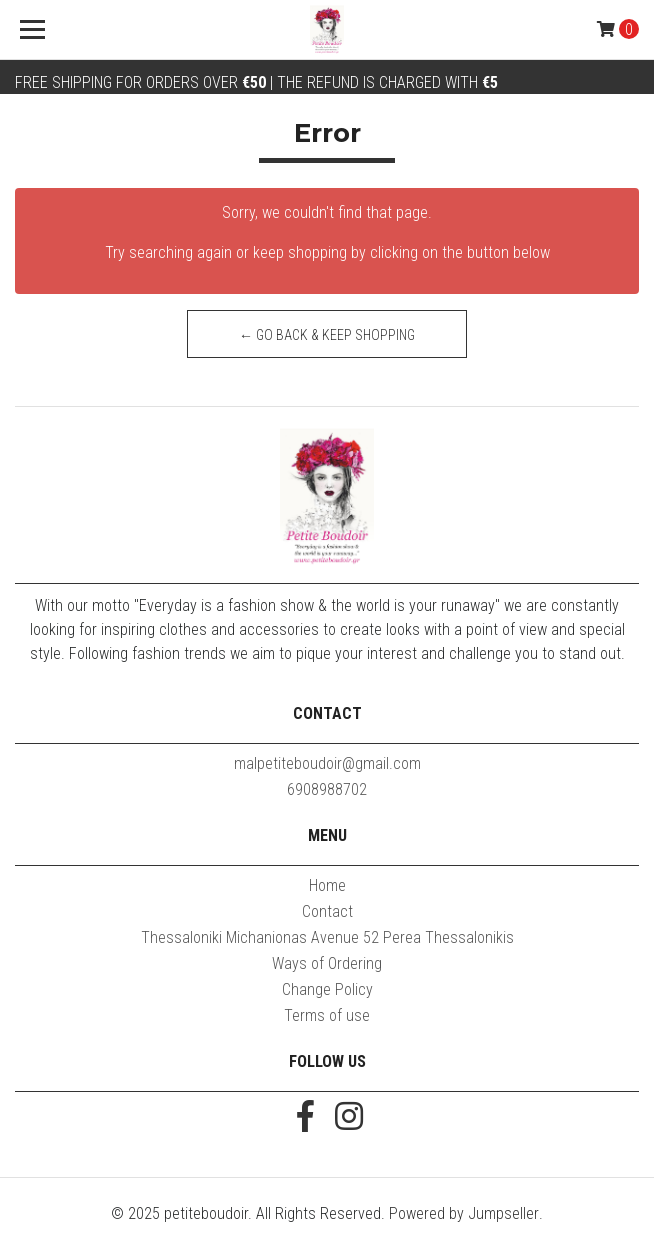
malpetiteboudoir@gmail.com (327, 763)
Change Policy (327, 989)
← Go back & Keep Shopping (327, 335)
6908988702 (327, 789)
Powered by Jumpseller (464, 1213)
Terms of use (327, 1015)
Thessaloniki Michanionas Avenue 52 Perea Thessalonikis (327, 937)
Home (327, 885)
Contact (327, 911)
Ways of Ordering (327, 963)
